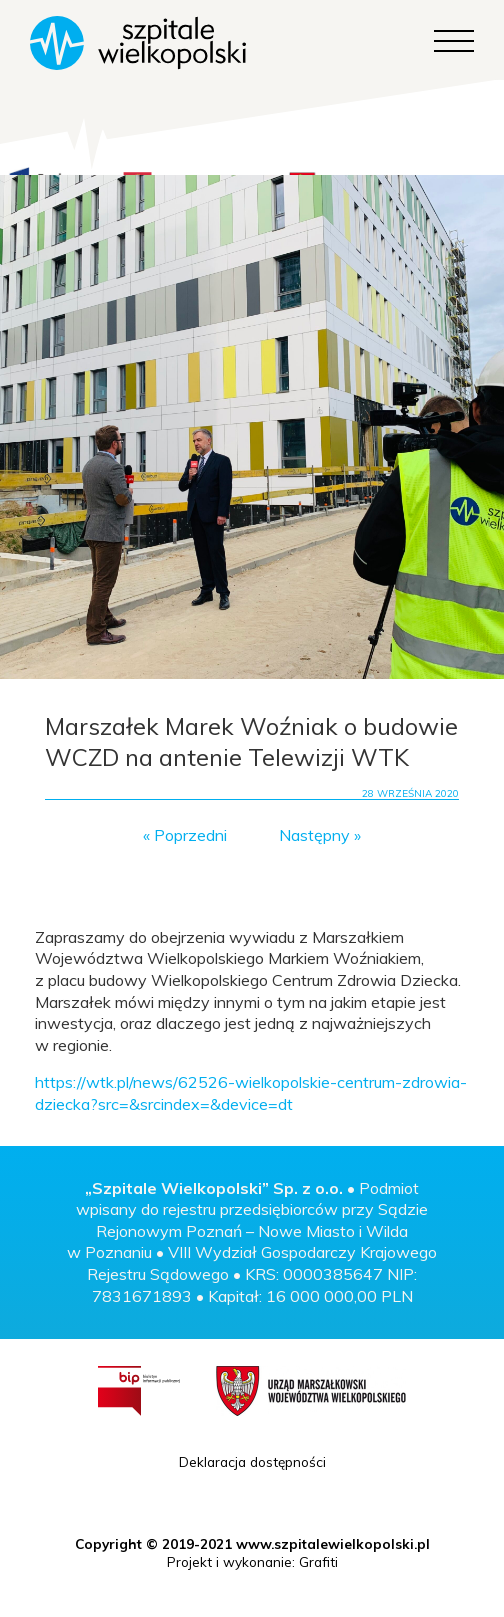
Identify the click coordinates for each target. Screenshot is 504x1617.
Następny (314, 835)
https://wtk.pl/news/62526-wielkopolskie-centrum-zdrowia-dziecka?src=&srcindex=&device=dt (251, 1093)
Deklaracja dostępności (252, 1461)
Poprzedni (190, 835)
